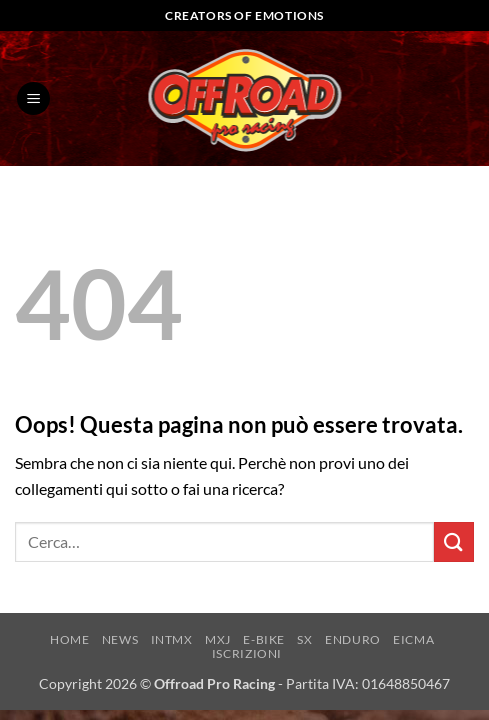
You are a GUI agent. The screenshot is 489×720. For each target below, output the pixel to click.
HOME (69, 639)
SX (304, 639)
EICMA (413, 639)
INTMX (172, 639)
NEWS (120, 639)
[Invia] (454, 541)
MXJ (218, 639)
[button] (33, 98)
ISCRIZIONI (247, 653)
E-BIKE (264, 639)
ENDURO (353, 639)
